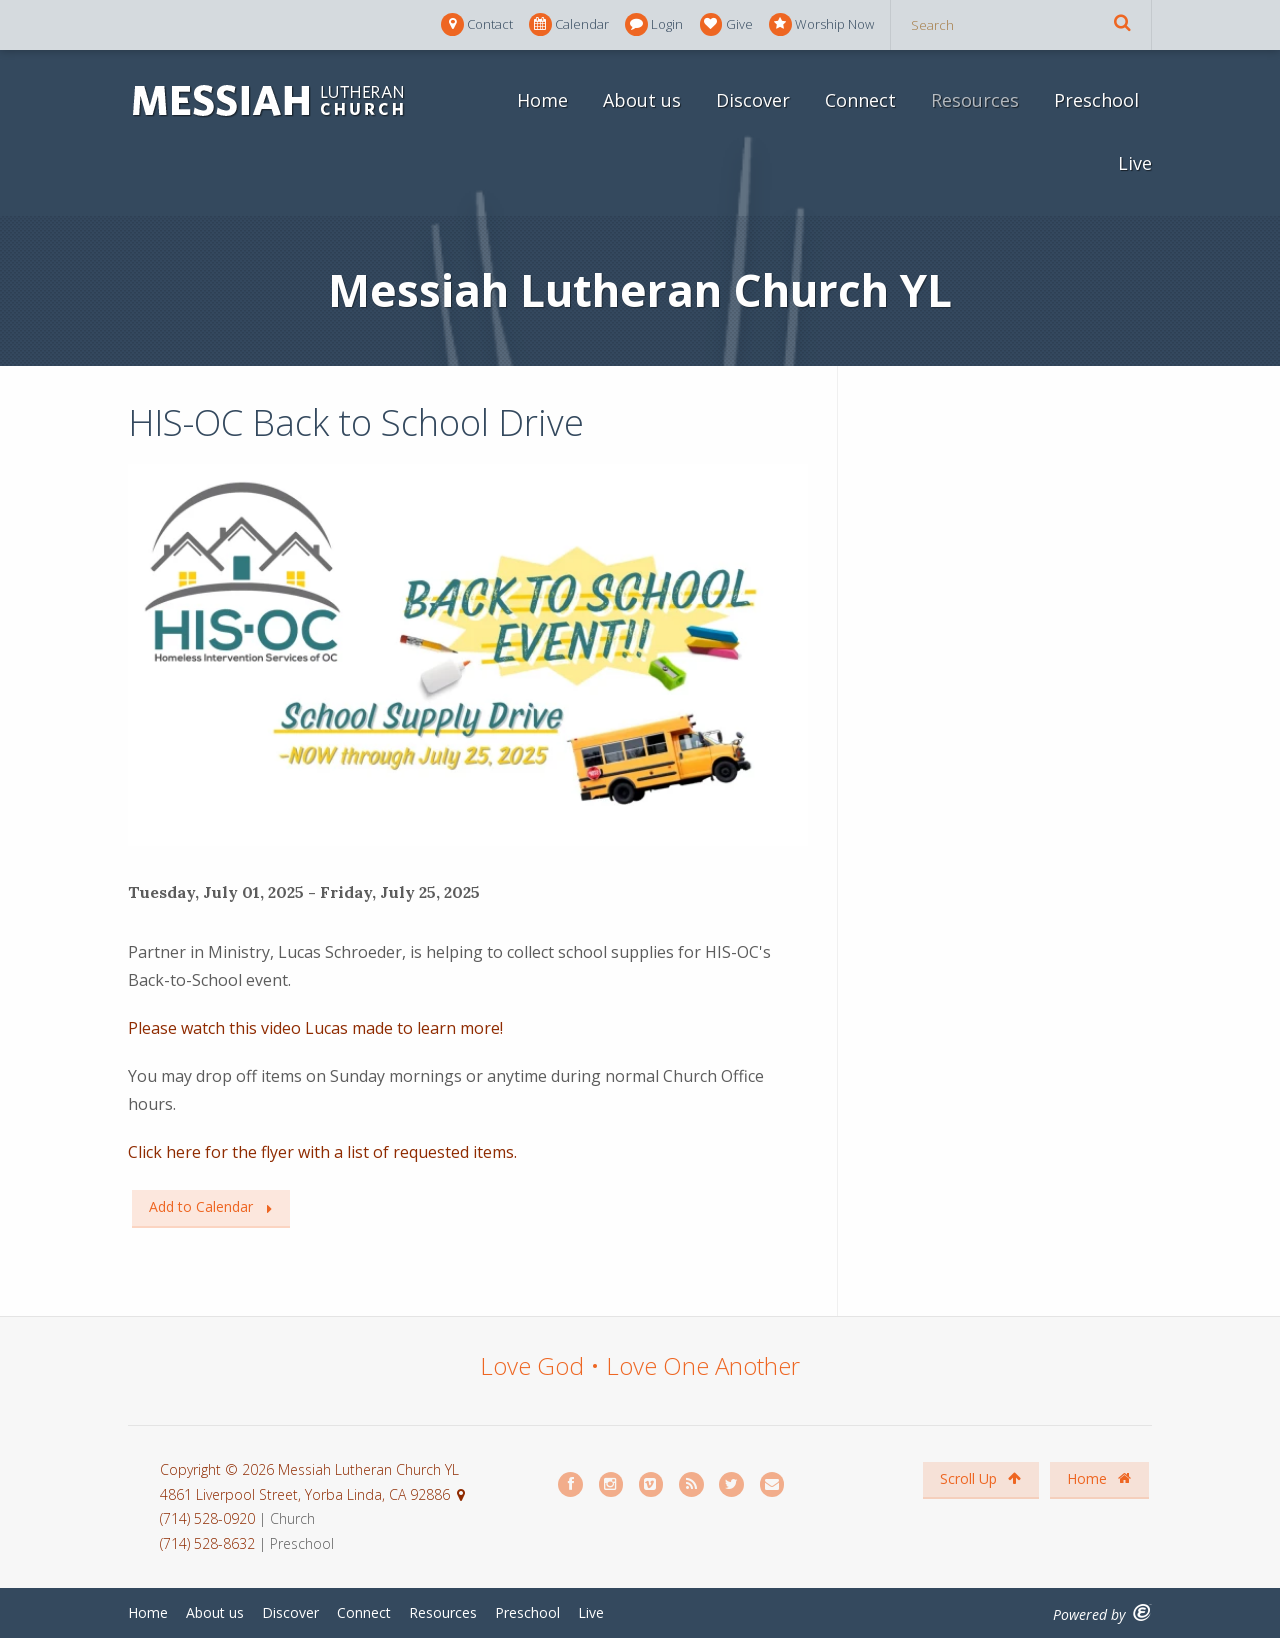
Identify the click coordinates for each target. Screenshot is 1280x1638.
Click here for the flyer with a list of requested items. (322, 1152)
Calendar (569, 24)
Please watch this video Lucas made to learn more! (315, 1028)
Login (654, 24)
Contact (477, 24)
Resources (975, 100)
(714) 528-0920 (209, 1518)
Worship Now (821, 24)
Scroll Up (980, 1478)
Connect (860, 100)
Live (1135, 163)
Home (542, 100)
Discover (753, 100)
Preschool (1096, 100)
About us (642, 100)
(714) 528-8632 (207, 1543)
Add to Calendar (201, 1206)
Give (726, 24)
